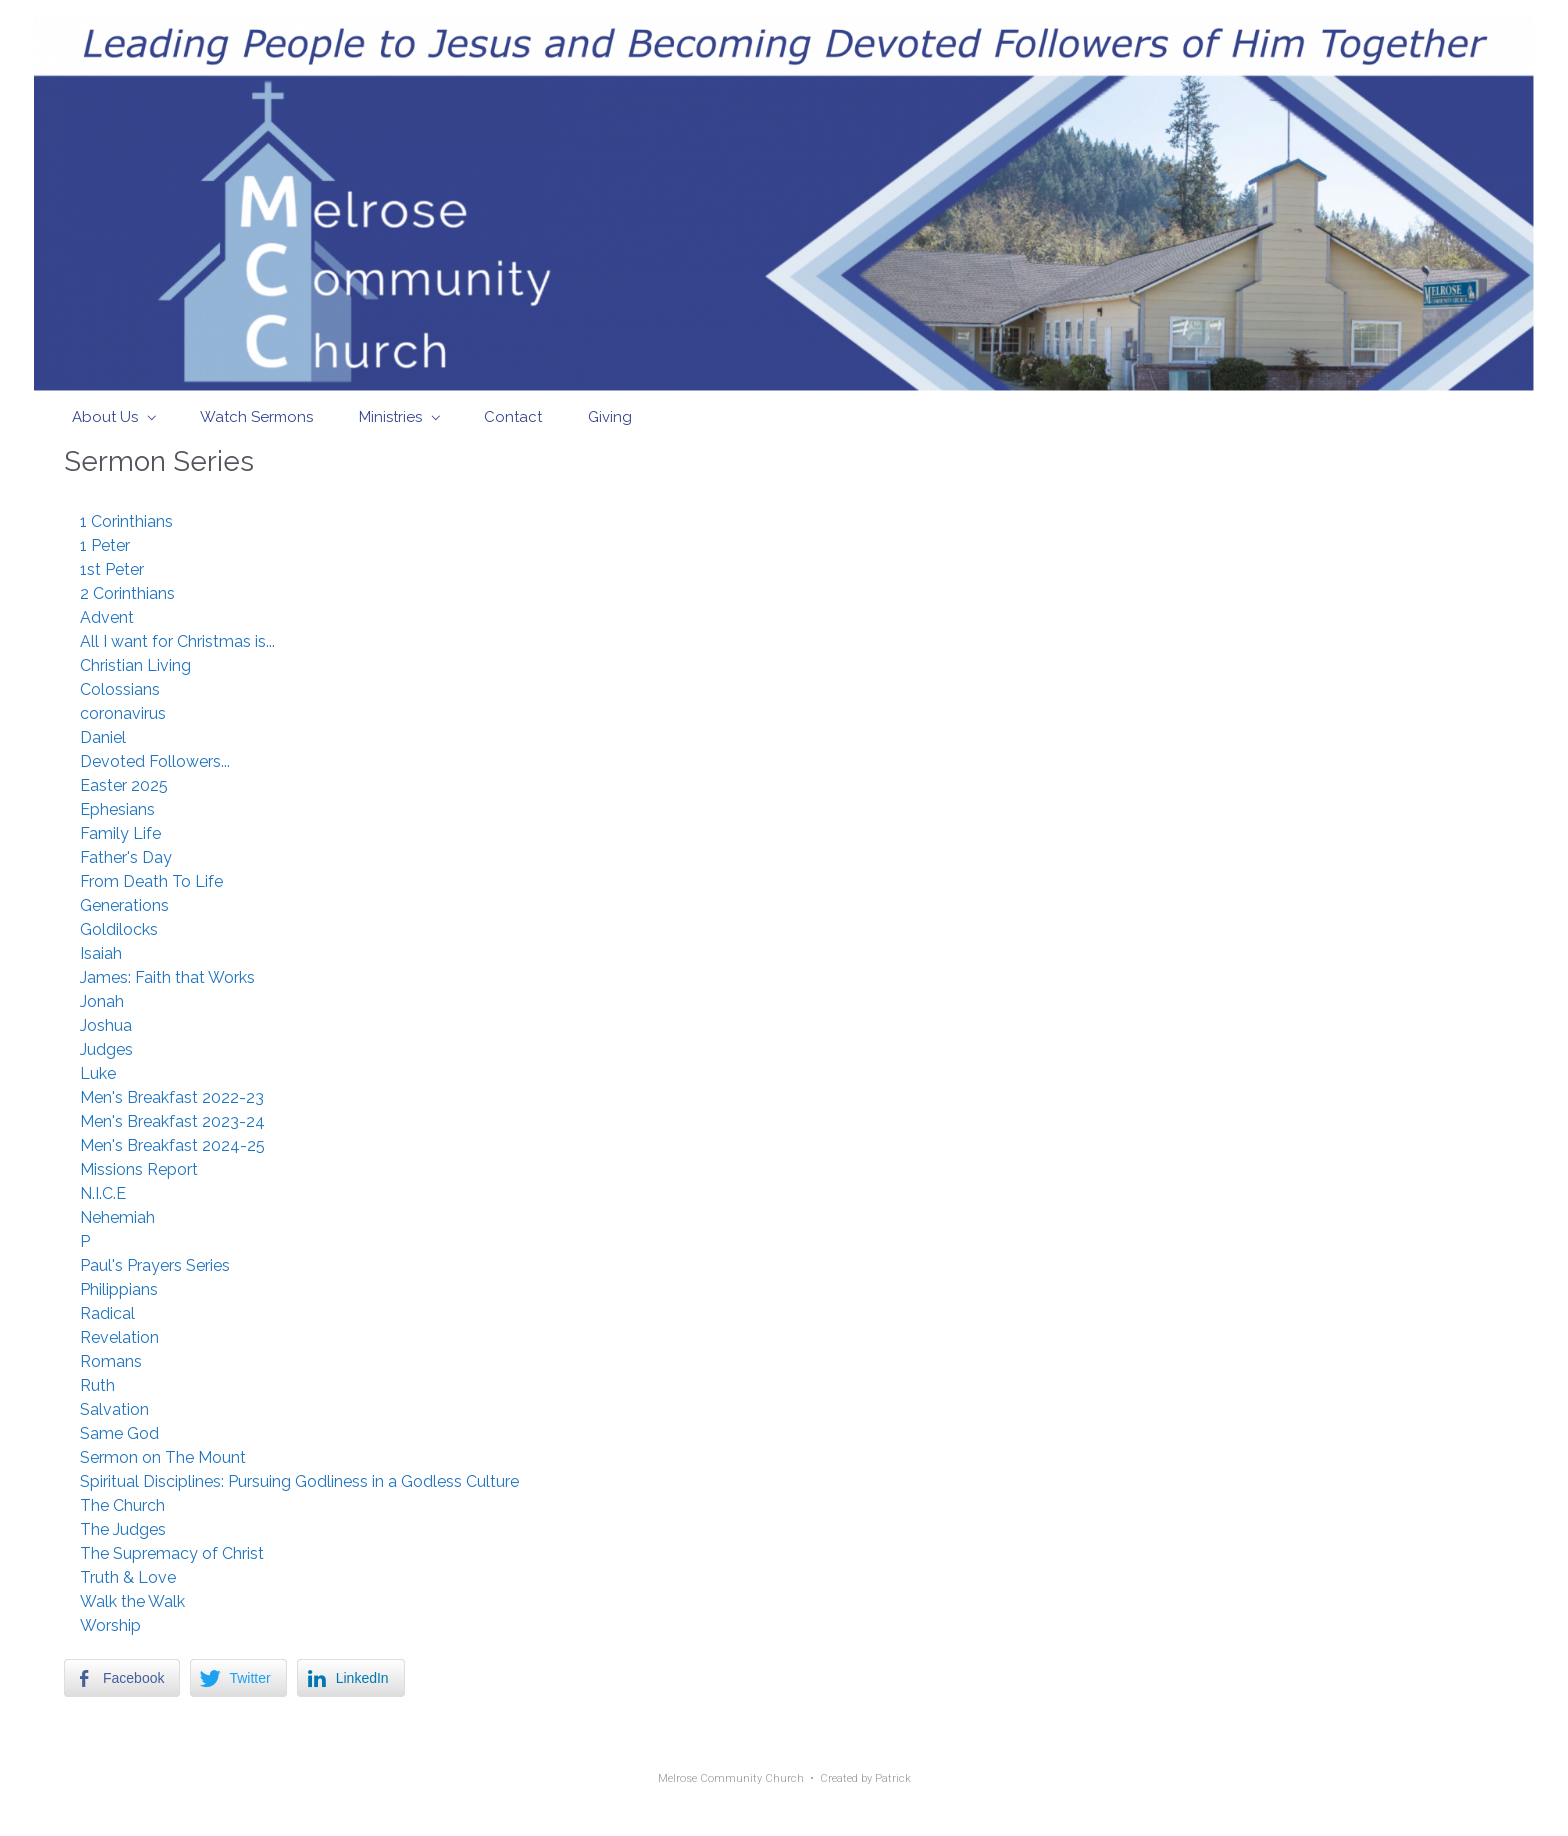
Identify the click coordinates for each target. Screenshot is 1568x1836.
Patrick (893, 1778)
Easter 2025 (124, 785)
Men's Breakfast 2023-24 (172, 1121)
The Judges (123, 1529)
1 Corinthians (126, 521)
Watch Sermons (256, 417)
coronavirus (123, 713)
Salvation (114, 1409)
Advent (107, 617)
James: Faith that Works (167, 977)
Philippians (119, 1289)
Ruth (97, 1385)
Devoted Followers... (155, 761)
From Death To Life (151, 881)
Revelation (119, 1337)
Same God (119, 1433)
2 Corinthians (127, 593)
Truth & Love (128, 1577)
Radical (107, 1313)
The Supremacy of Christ (172, 1553)
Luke (98, 1073)
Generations (124, 905)
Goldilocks (119, 929)
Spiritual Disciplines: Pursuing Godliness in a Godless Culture (299, 1481)
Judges (106, 1049)
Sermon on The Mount (163, 1457)
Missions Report (139, 1169)
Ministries (390, 417)
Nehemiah (117, 1217)
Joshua (106, 1025)
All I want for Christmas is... (177, 641)
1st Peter (112, 569)
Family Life (120, 833)
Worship (110, 1625)
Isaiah (101, 953)
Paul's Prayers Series (155, 1265)
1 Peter (105, 545)
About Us (105, 417)
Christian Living (135, 665)
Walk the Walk (132, 1601)
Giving (610, 417)
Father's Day (126, 857)
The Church (122, 1505)
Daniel (103, 737)
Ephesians (117, 809)
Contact (513, 417)
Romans (111, 1361)
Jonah (102, 1001)
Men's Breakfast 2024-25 (172, 1145)
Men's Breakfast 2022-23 (172, 1097)
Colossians (120, 689)
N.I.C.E (103, 1193)
